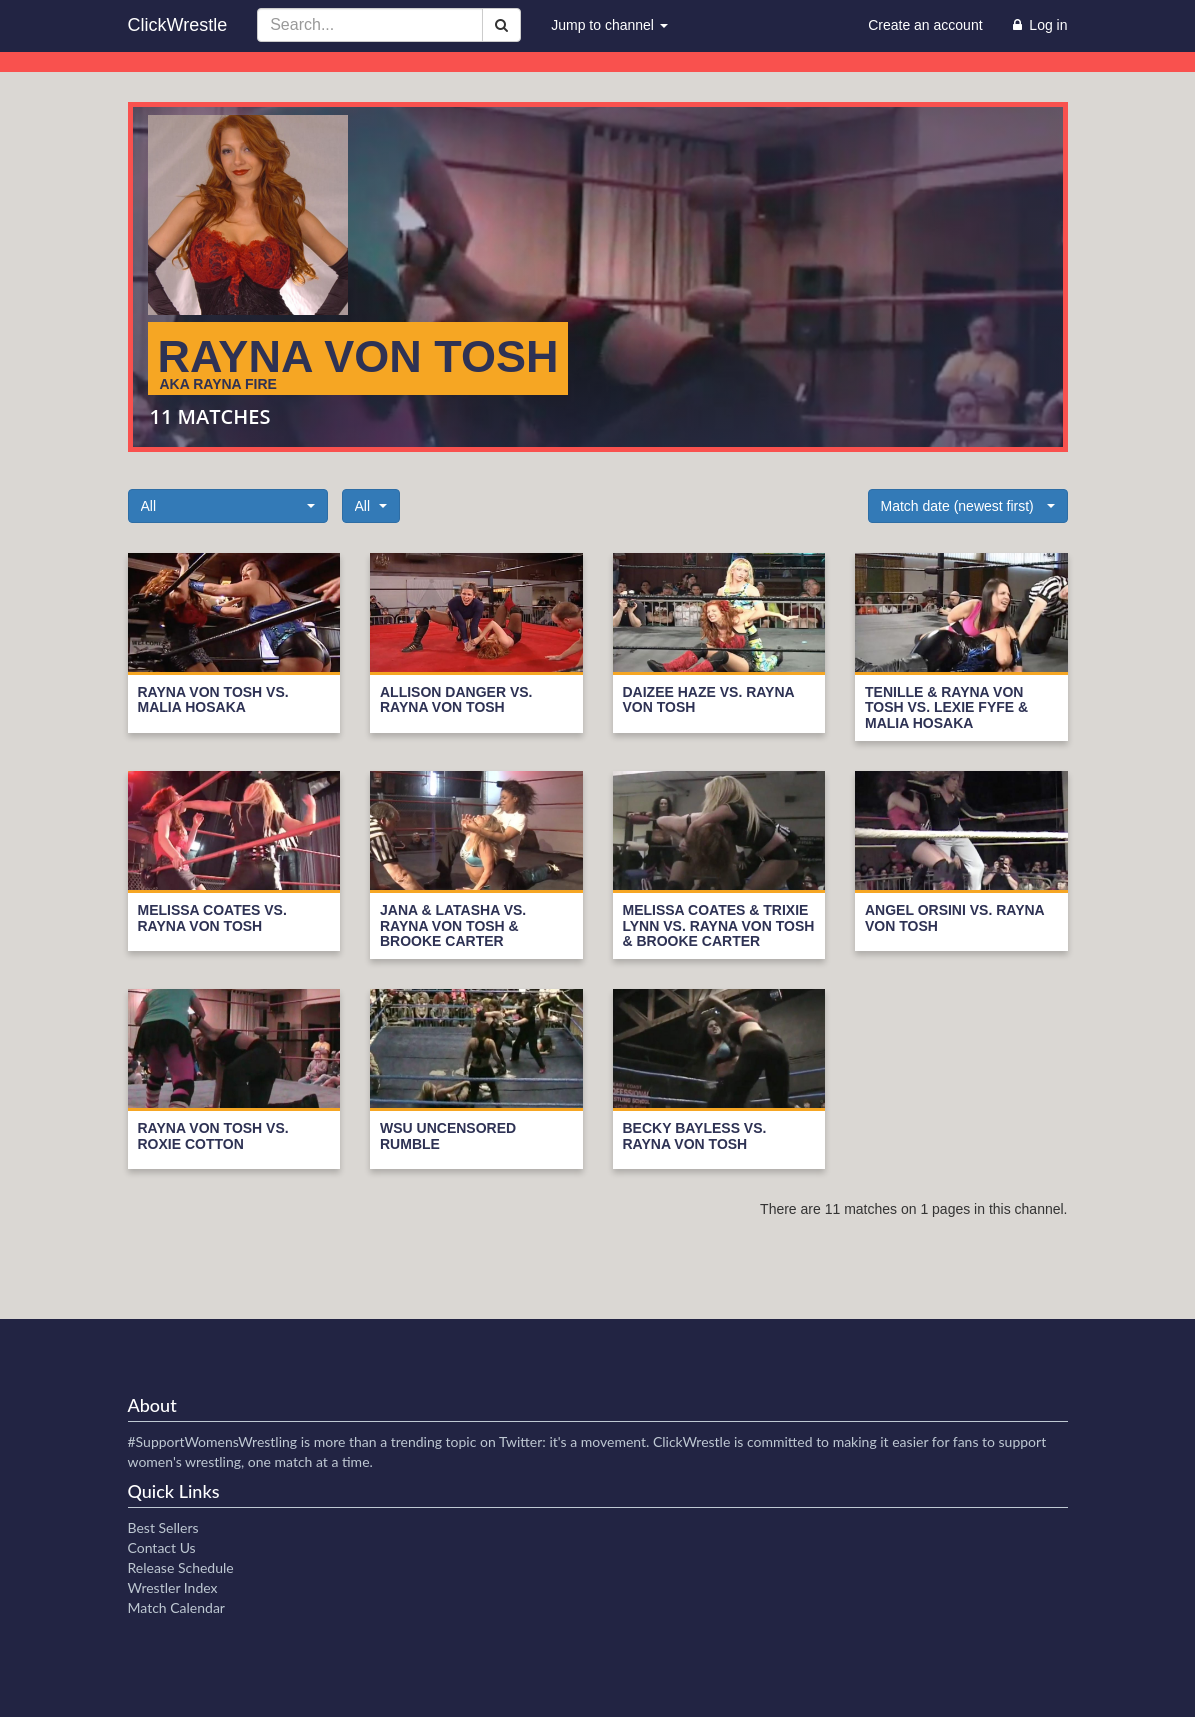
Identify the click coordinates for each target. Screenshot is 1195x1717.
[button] (228, 506)
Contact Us (162, 1547)
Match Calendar (176, 1607)
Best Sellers (163, 1527)
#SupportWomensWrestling (213, 1441)
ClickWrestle (178, 25)
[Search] (501, 25)
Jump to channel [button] (609, 25)
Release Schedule (181, 1567)
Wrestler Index (173, 1587)
